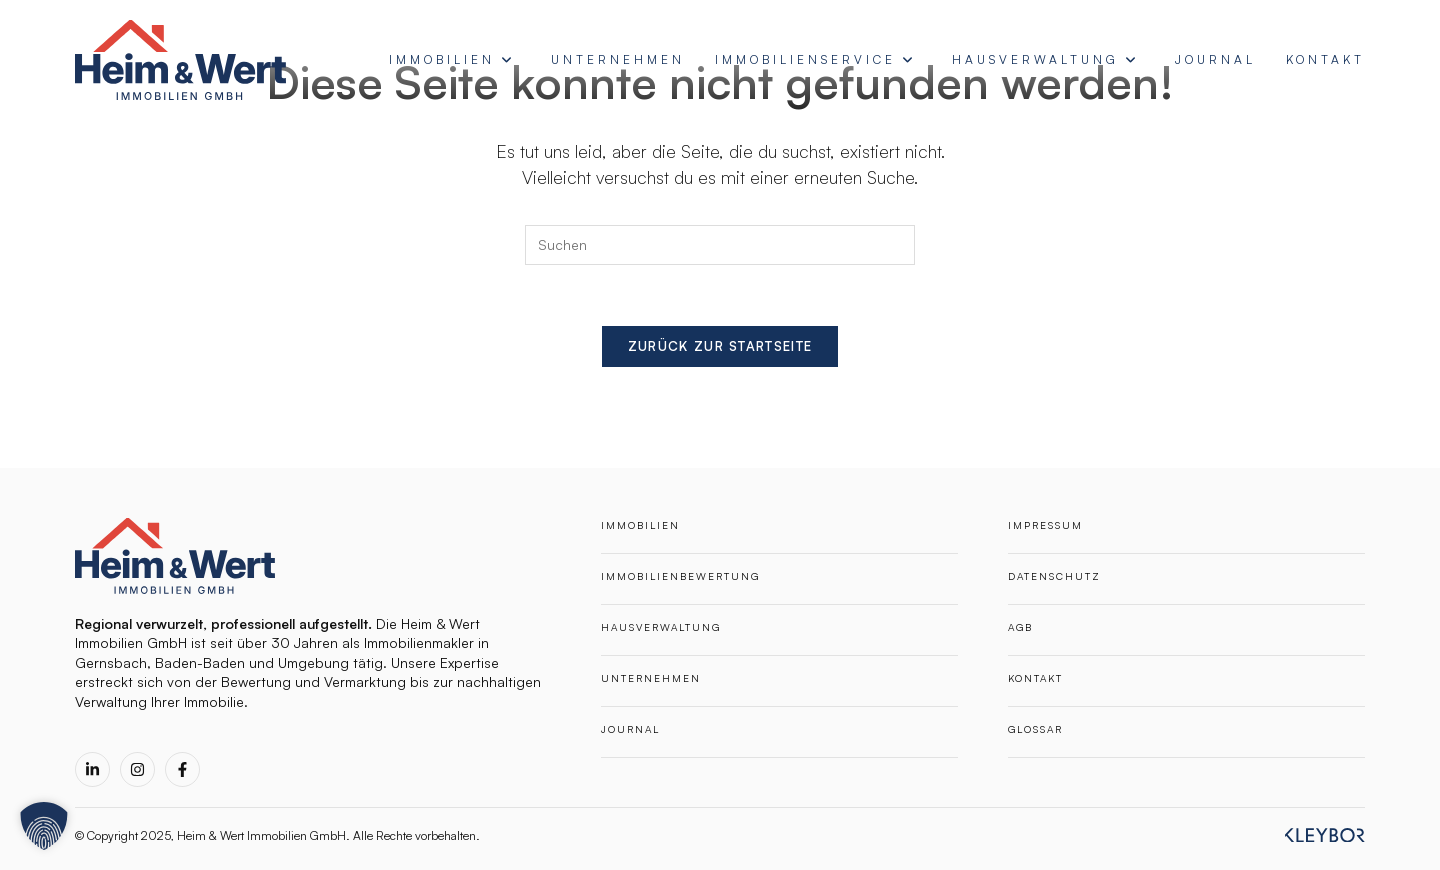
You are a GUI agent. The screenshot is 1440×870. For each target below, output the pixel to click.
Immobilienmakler (419, 642)
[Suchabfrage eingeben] (720, 245)
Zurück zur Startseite (720, 346)
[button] (44, 826)
